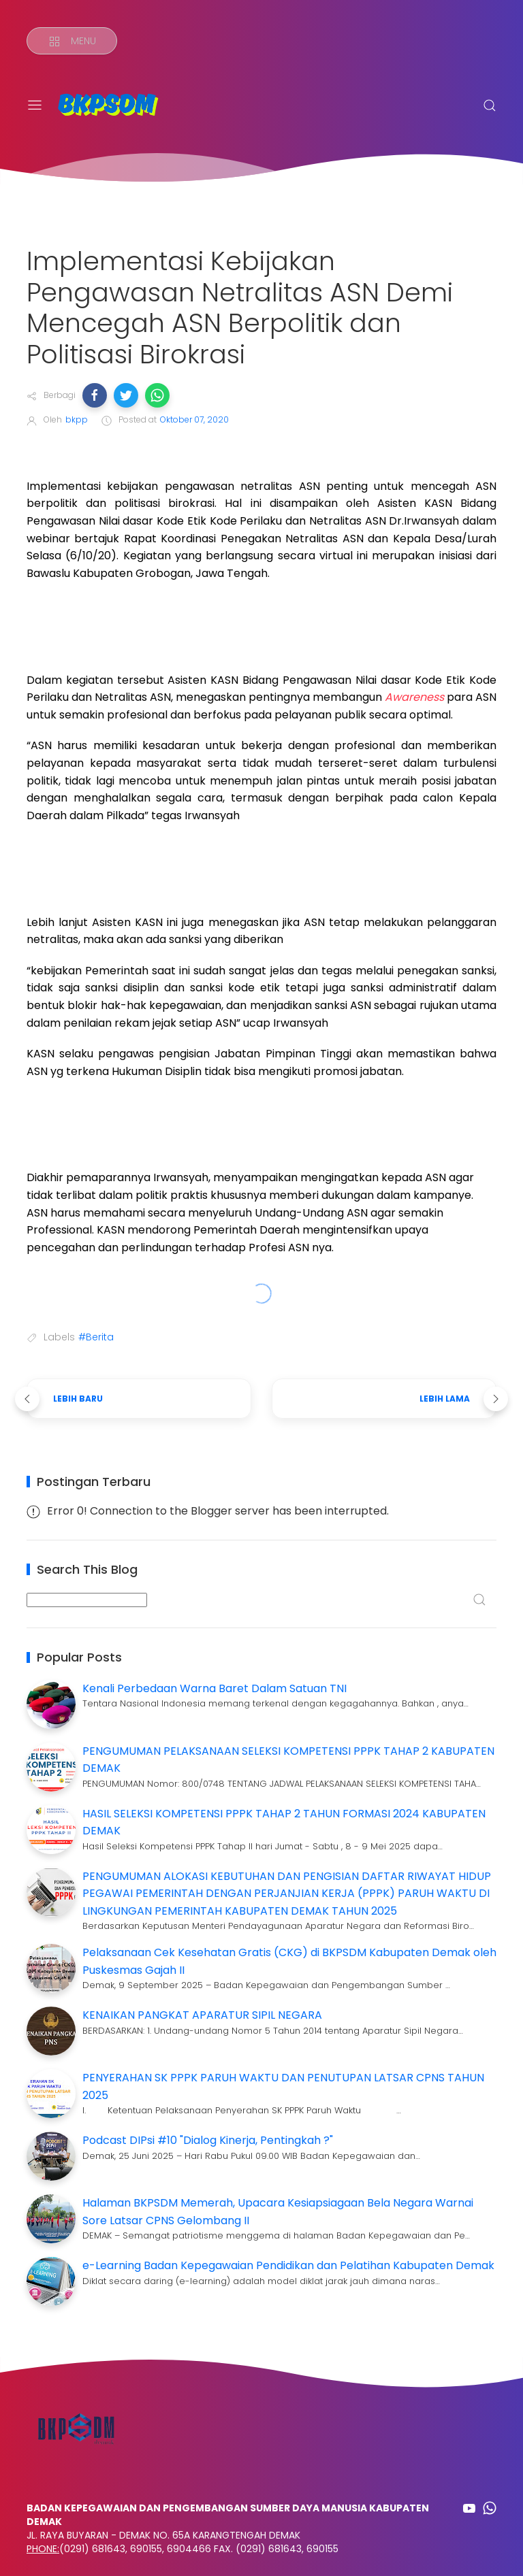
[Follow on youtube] (469, 2508)
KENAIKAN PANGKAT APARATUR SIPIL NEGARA (202, 2015)
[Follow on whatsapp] (489, 2508)
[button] (94, 395)
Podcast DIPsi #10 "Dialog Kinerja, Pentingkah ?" (207, 2140)
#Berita (96, 1337)
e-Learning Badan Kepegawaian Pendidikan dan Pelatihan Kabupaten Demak (288, 2265)
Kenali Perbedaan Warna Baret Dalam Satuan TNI (214, 1688)
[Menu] (72, 40)
